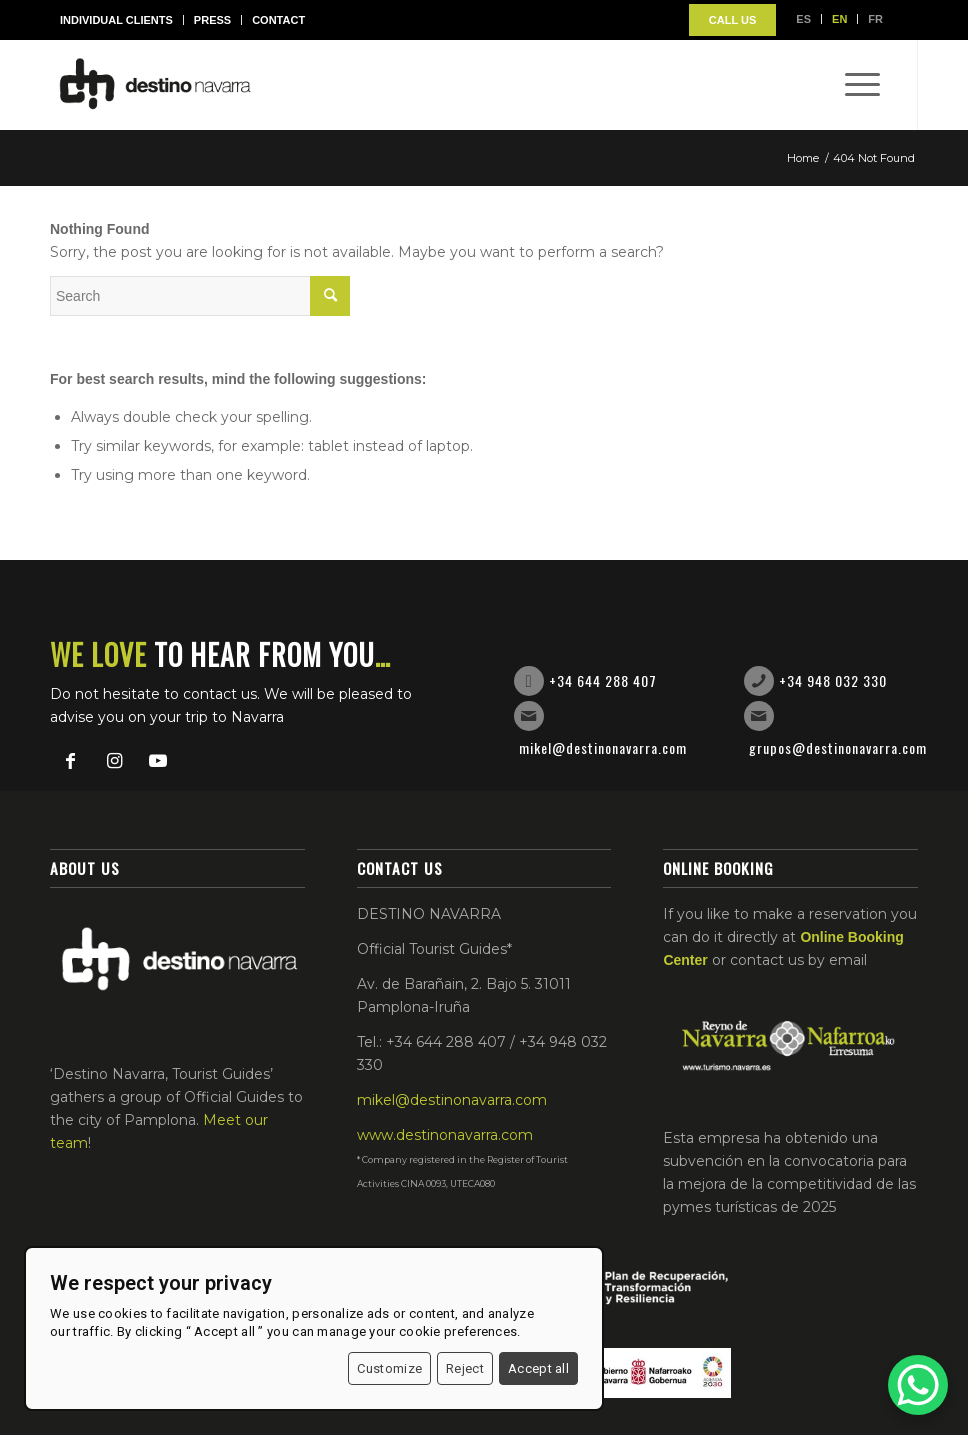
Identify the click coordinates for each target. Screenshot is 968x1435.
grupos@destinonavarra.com (838, 747)
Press (212, 20)
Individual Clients (116, 20)
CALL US (732, 20)
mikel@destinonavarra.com (603, 747)
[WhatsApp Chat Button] (918, 1385)
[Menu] (852, 85)
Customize (389, 1368)
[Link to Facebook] (70, 761)
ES (803, 19)
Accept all (538, 1368)
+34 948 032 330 (833, 680)
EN (839, 19)
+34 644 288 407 (603, 680)
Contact (278, 20)
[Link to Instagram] (114, 761)
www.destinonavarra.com (445, 1135)
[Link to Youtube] (158, 761)
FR (875, 19)
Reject (465, 1368)
